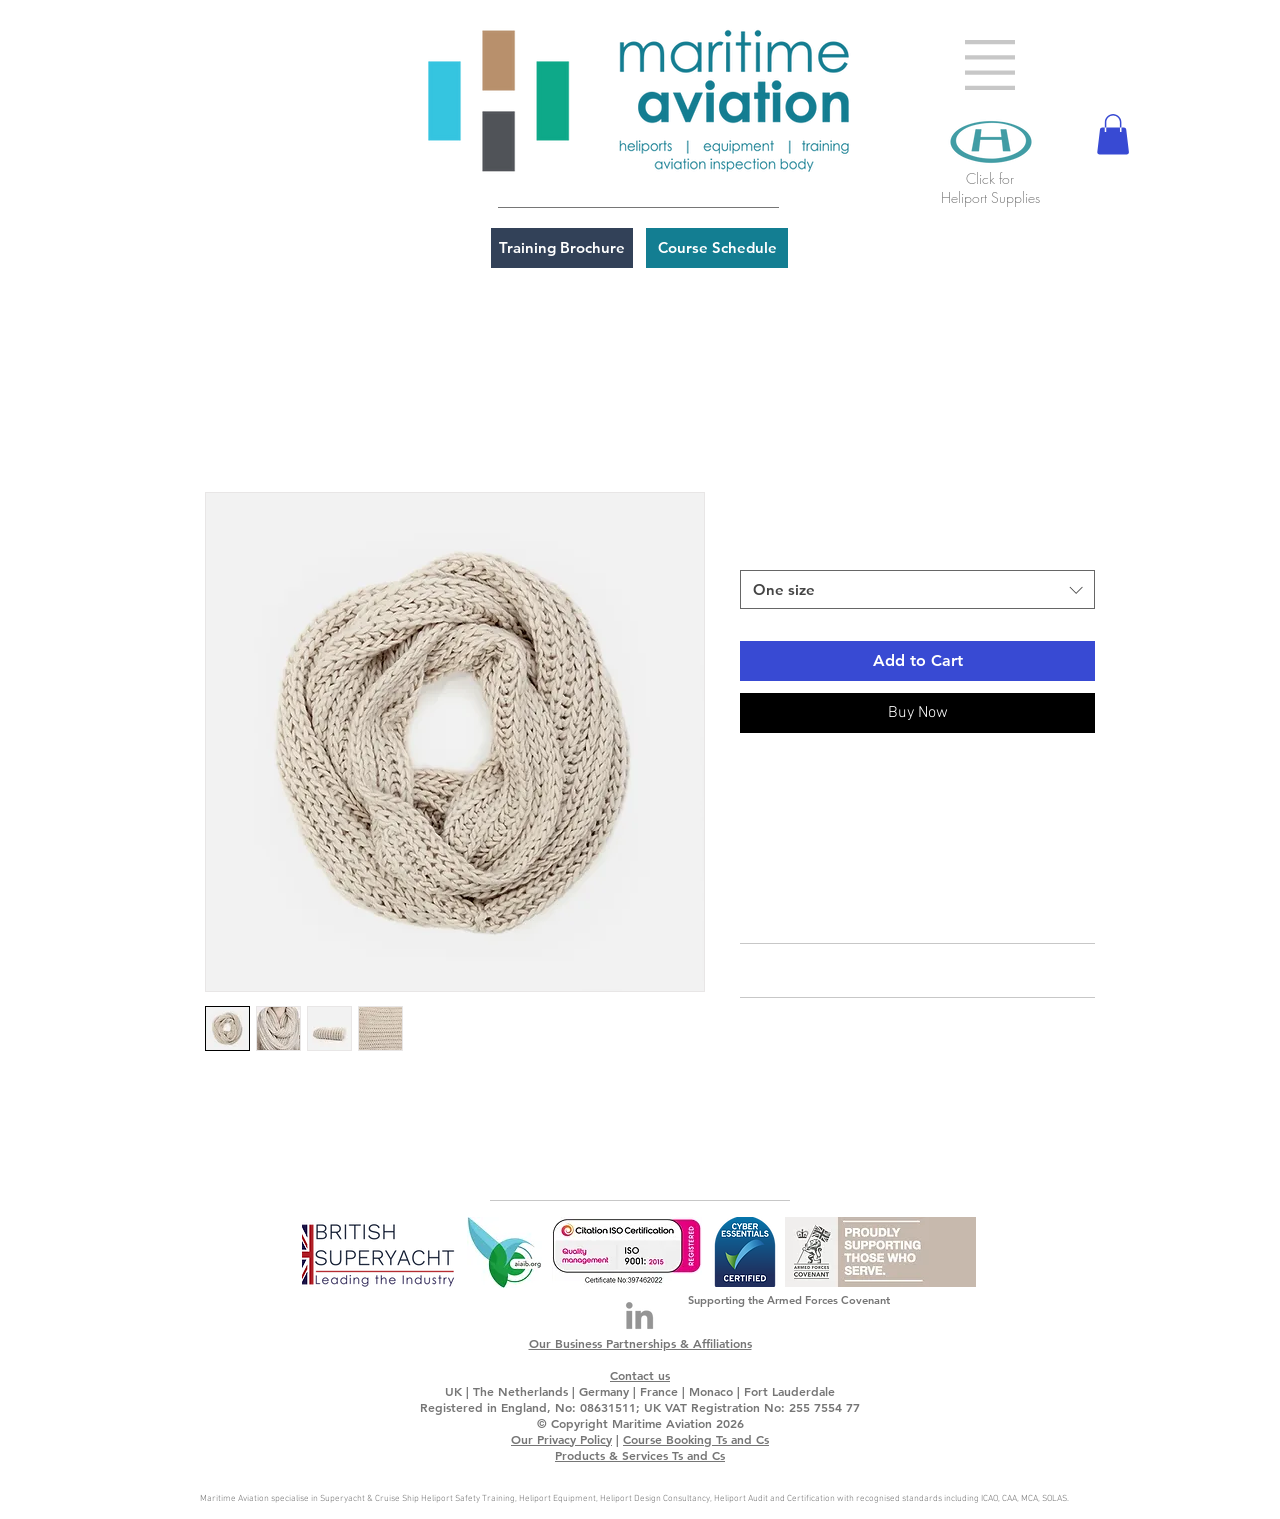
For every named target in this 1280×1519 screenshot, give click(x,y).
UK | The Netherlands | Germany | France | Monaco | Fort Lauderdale (640, 1391)
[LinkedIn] (639, 1315)
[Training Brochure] (562, 248)
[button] (990, 65)
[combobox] (917, 589)
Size (758, 552)
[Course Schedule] (717, 248)
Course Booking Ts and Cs (696, 1439)
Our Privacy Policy (561, 1439)
